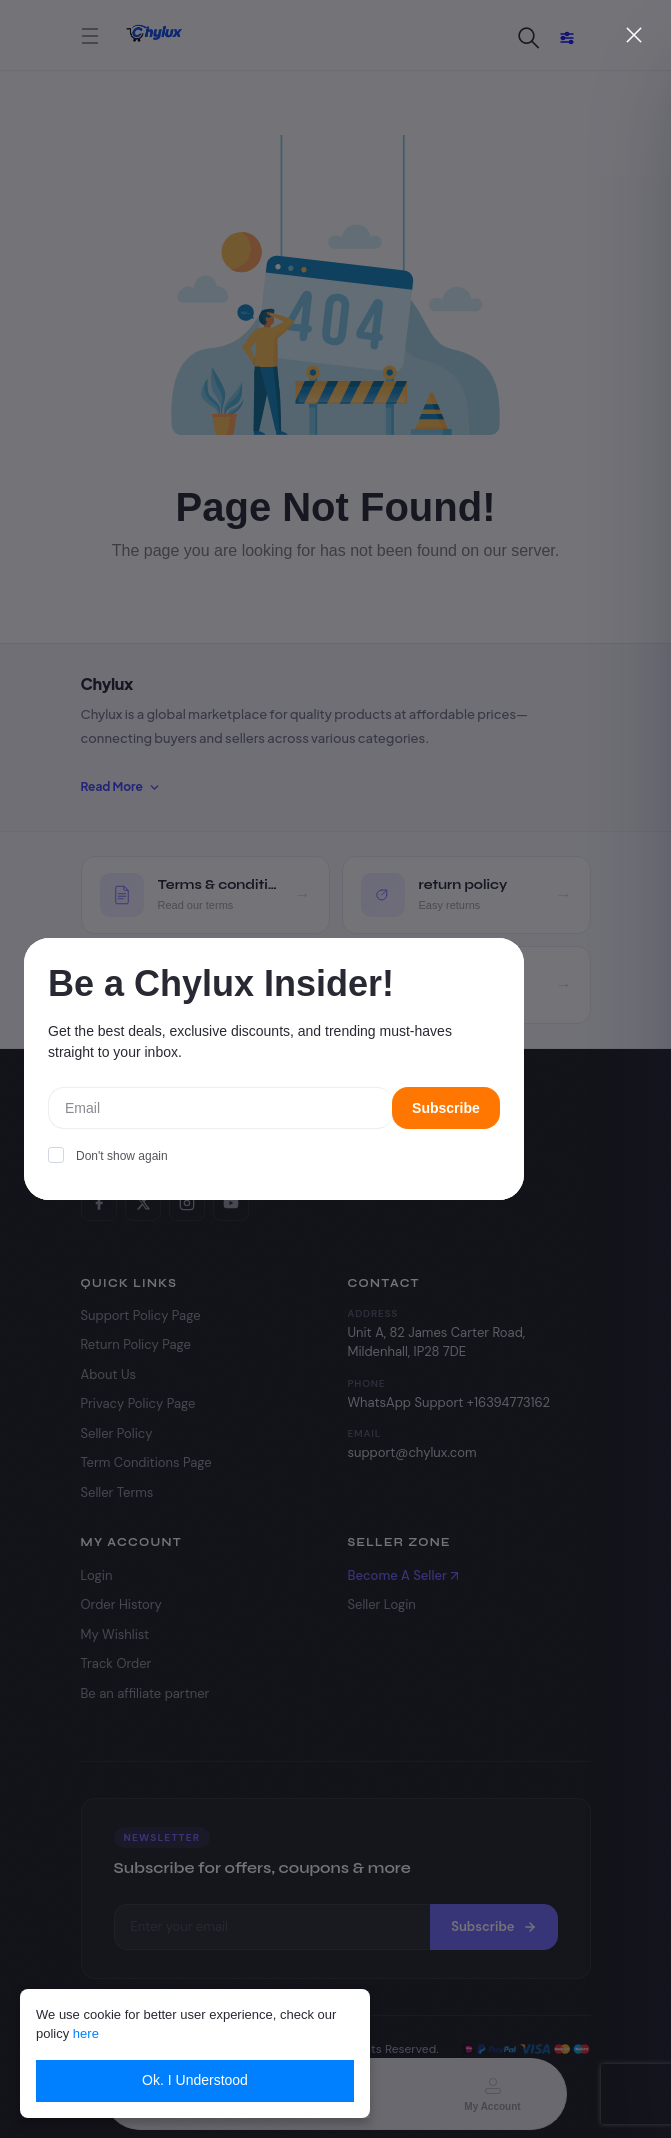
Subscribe (446, 1108)
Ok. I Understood (195, 2080)
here (86, 2033)
